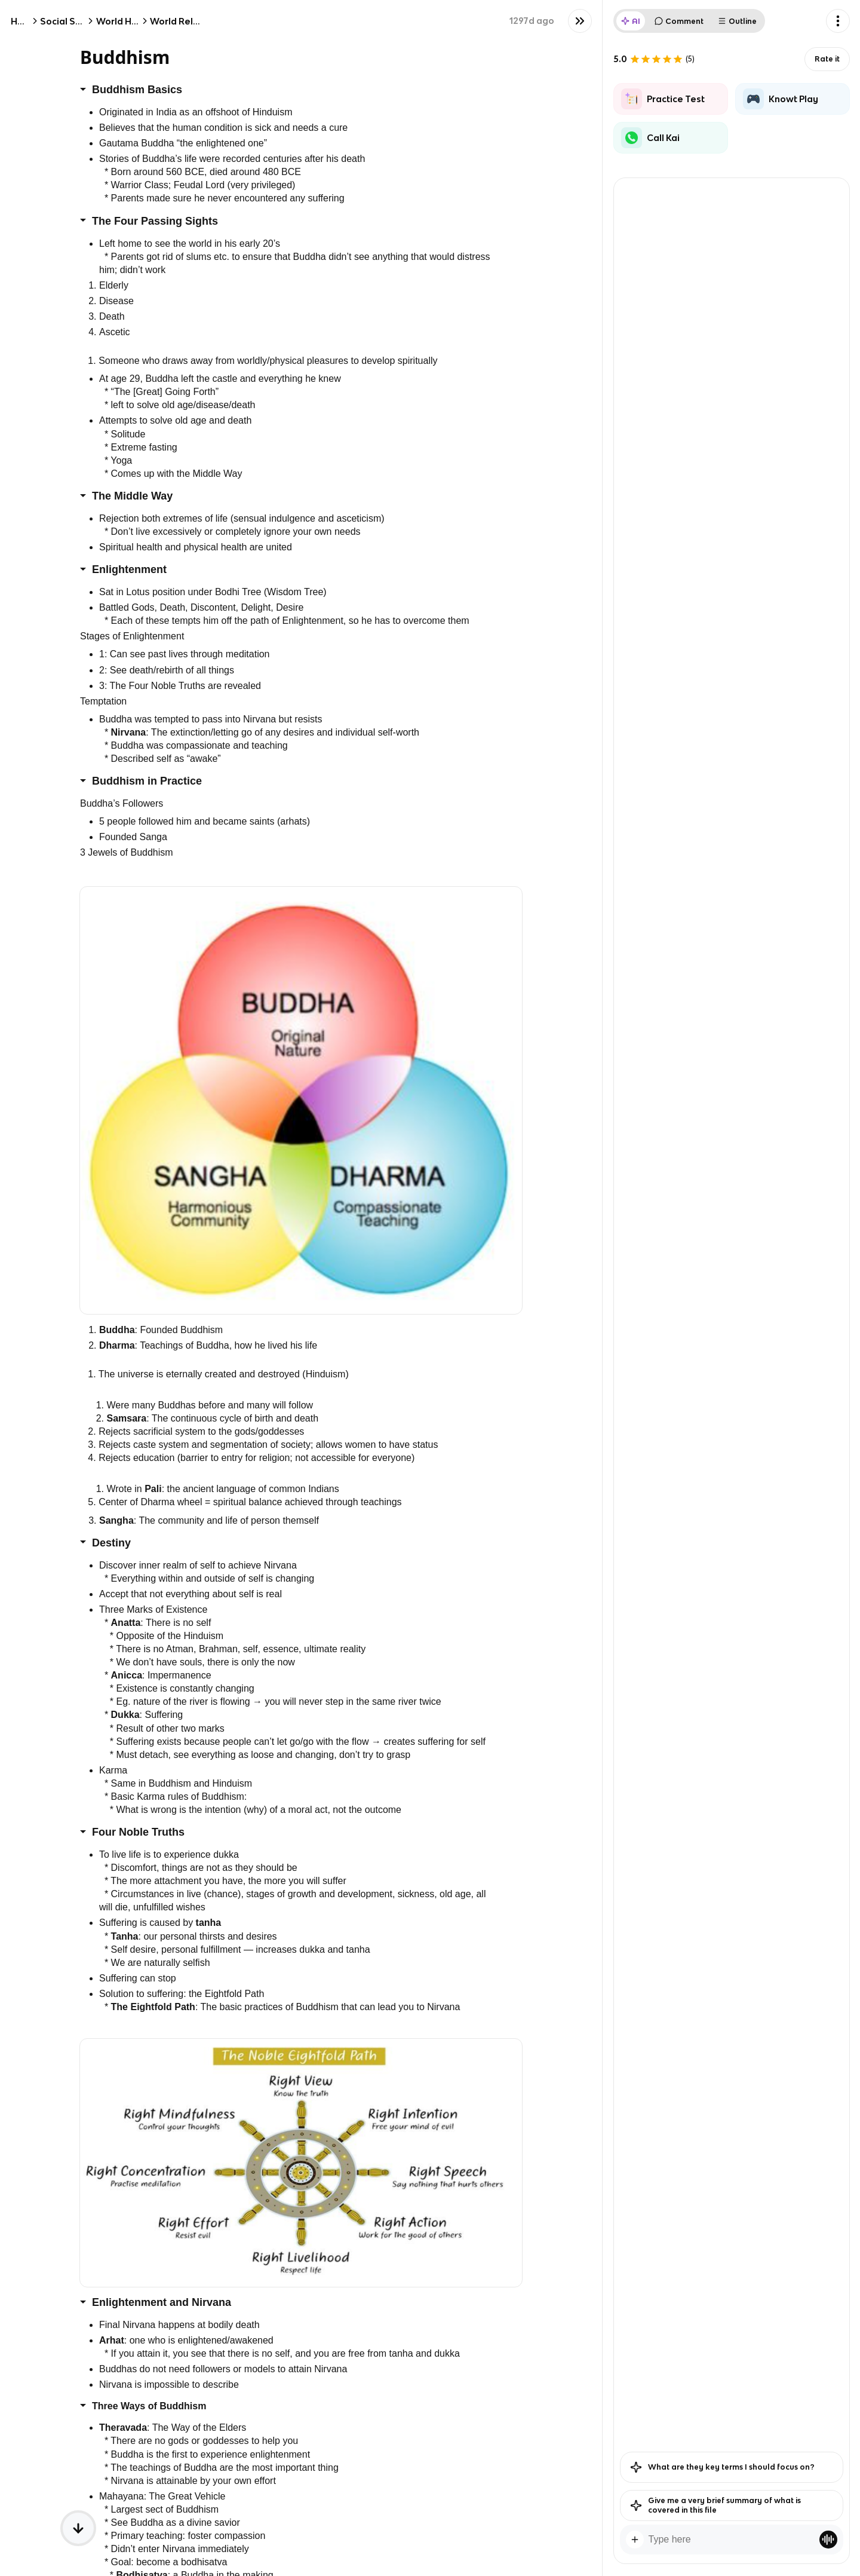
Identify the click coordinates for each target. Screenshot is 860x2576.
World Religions (185, 21)
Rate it (827, 58)
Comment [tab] (679, 21)
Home (24, 21)
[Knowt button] (580, 21)
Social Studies (71, 21)
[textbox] (732, 2539)
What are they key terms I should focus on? (722, 2467)
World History (126, 21)
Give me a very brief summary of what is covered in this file (715, 2505)
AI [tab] (630, 21)
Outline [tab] (737, 21)
